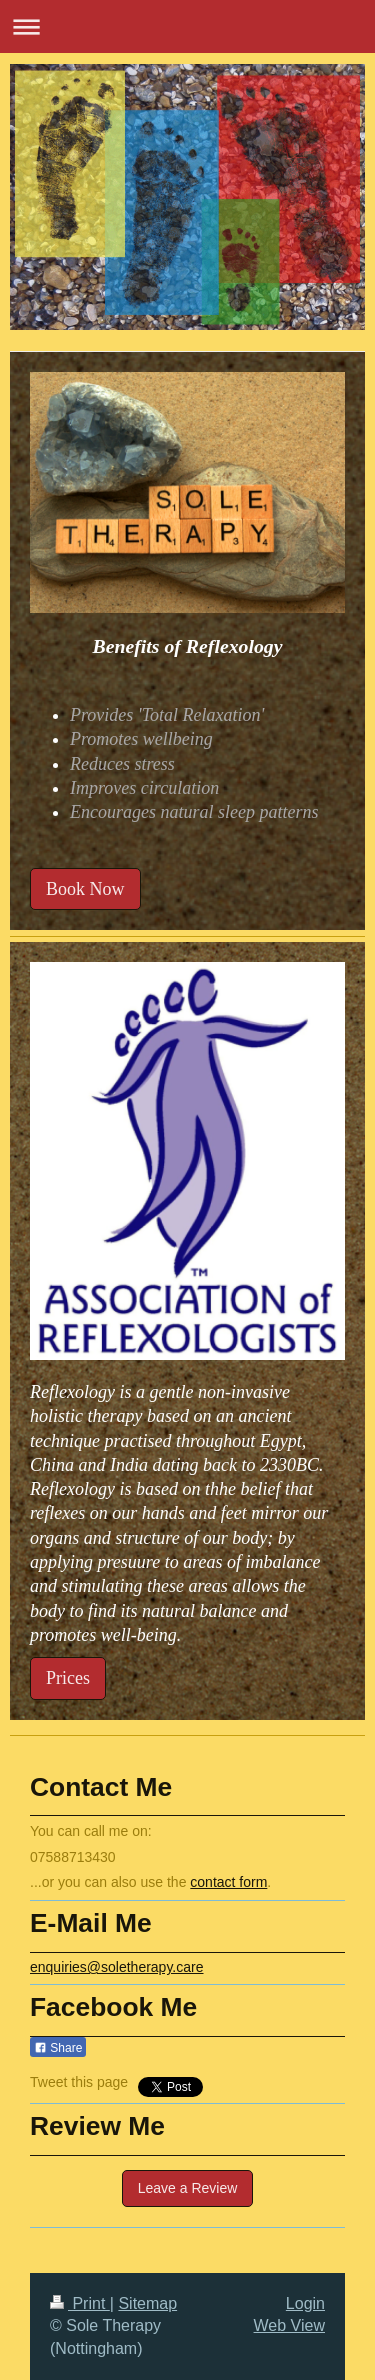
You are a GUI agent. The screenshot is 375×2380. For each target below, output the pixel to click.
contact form (228, 1882)
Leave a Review (188, 2188)
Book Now (85, 889)
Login (305, 2303)
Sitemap (147, 2303)
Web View (289, 2325)
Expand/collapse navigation (187, 26)
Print (80, 2303)
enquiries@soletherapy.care (117, 1967)
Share (58, 2048)
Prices (68, 1678)
